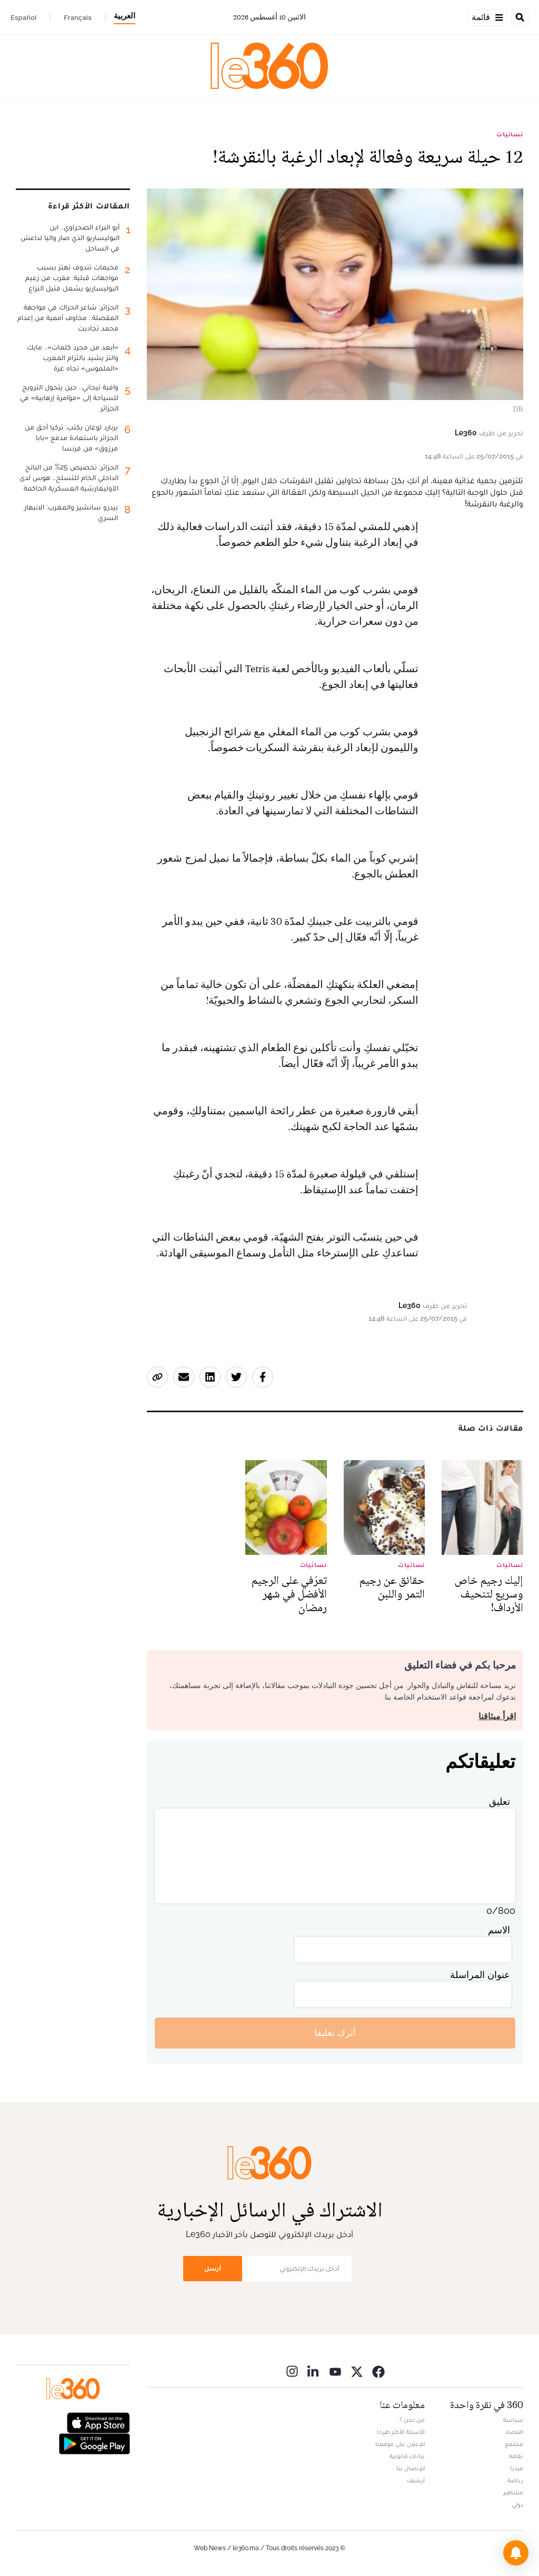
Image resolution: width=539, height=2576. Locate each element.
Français (78, 17)
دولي (517, 2504)
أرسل (212, 2268)
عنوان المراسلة (480, 1974)
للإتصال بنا (410, 2468)
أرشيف (416, 2480)
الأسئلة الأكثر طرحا (401, 2431)
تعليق (499, 1801)
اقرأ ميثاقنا (497, 1716)
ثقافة (516, 2456)
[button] (515, 2552)
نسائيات (509, 134)
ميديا (516, 2468)
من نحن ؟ (412, 2419)
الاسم (499, 1929)
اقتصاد (514, 2431)
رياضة (515, 2480)
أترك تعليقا (335, 2032)
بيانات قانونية (407, 2456)
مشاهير (513, 2492)
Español (23, 17)
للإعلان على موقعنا (400, 2444)
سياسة (513, 2419)
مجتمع (514, 2444)
